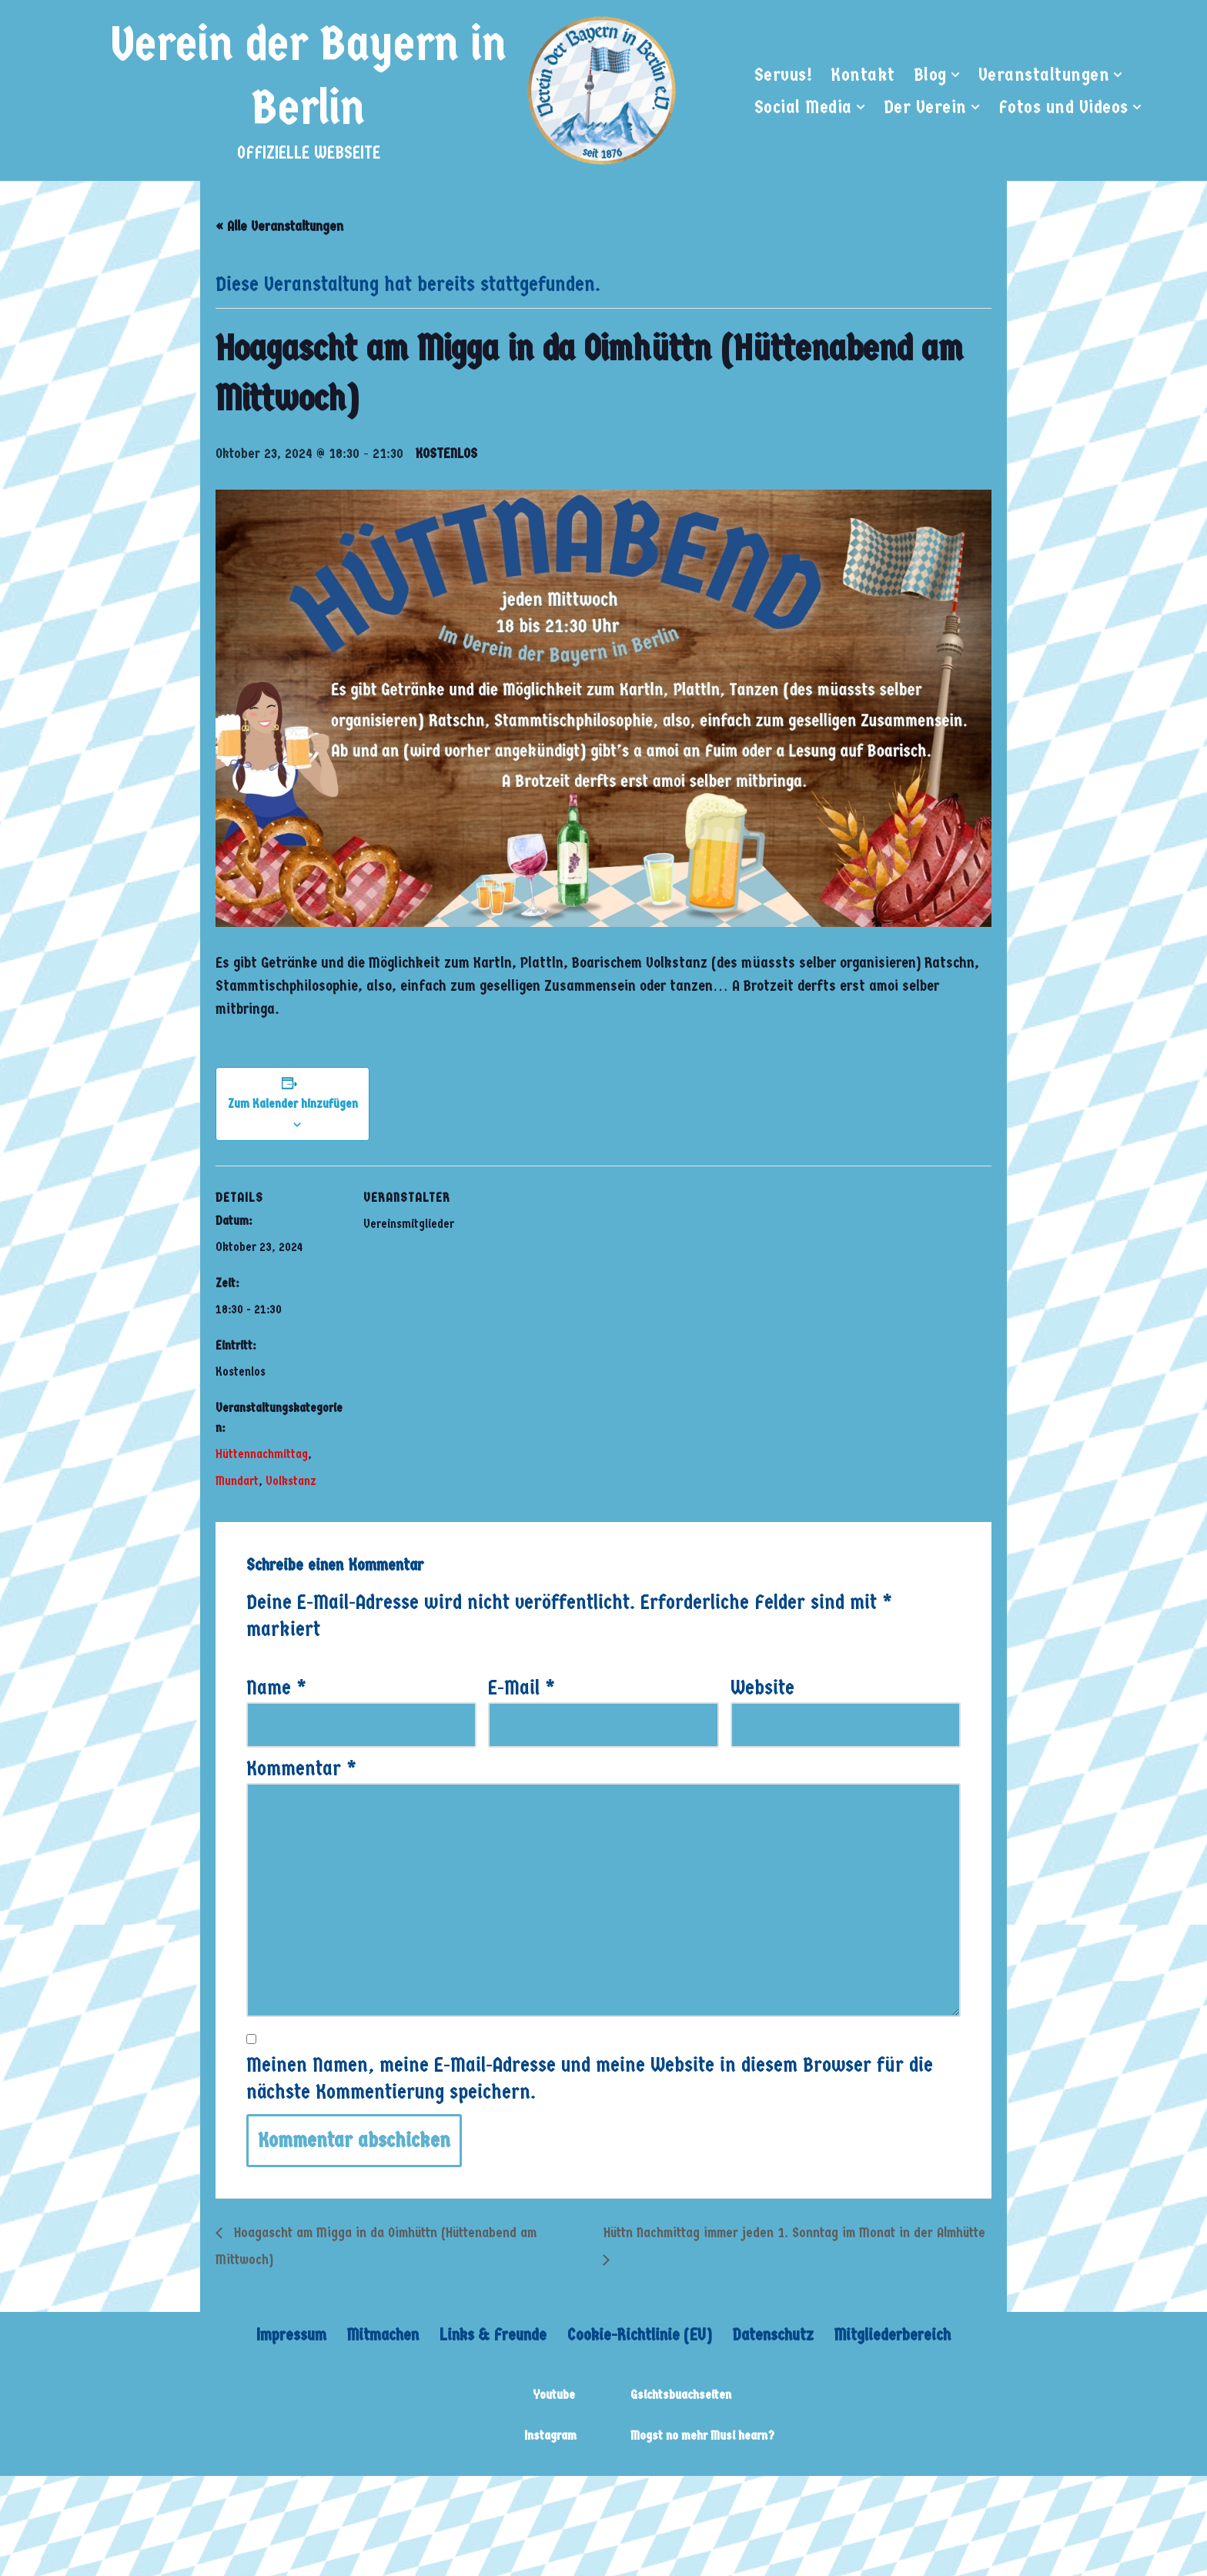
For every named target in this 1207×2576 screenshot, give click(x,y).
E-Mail (521, 1689)
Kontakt (863, 74)
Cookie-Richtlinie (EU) (640, 2334)
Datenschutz (774, 2334)
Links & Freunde (492, 2334)
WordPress (395, 2498)
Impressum (289, 2334)
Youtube (554, 2395)
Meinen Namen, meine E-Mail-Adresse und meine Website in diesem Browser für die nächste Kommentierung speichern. (589, 2079)
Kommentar (301, 1769)
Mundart (237, 1481)
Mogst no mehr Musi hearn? (702, 2436)
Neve (184, 2498)
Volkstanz (291, 1481)
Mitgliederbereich (894, 2334)
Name (276, 1689)
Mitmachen (381, 2334)
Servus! (783, 74)
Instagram (550, 2436)
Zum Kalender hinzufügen (293, 1103)
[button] (955, 74)
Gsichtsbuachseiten (680, 2395)
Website (762, 1689)
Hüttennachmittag (262, 1454)
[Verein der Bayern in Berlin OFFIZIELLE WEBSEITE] (389, 89)
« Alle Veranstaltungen (279, 227)
